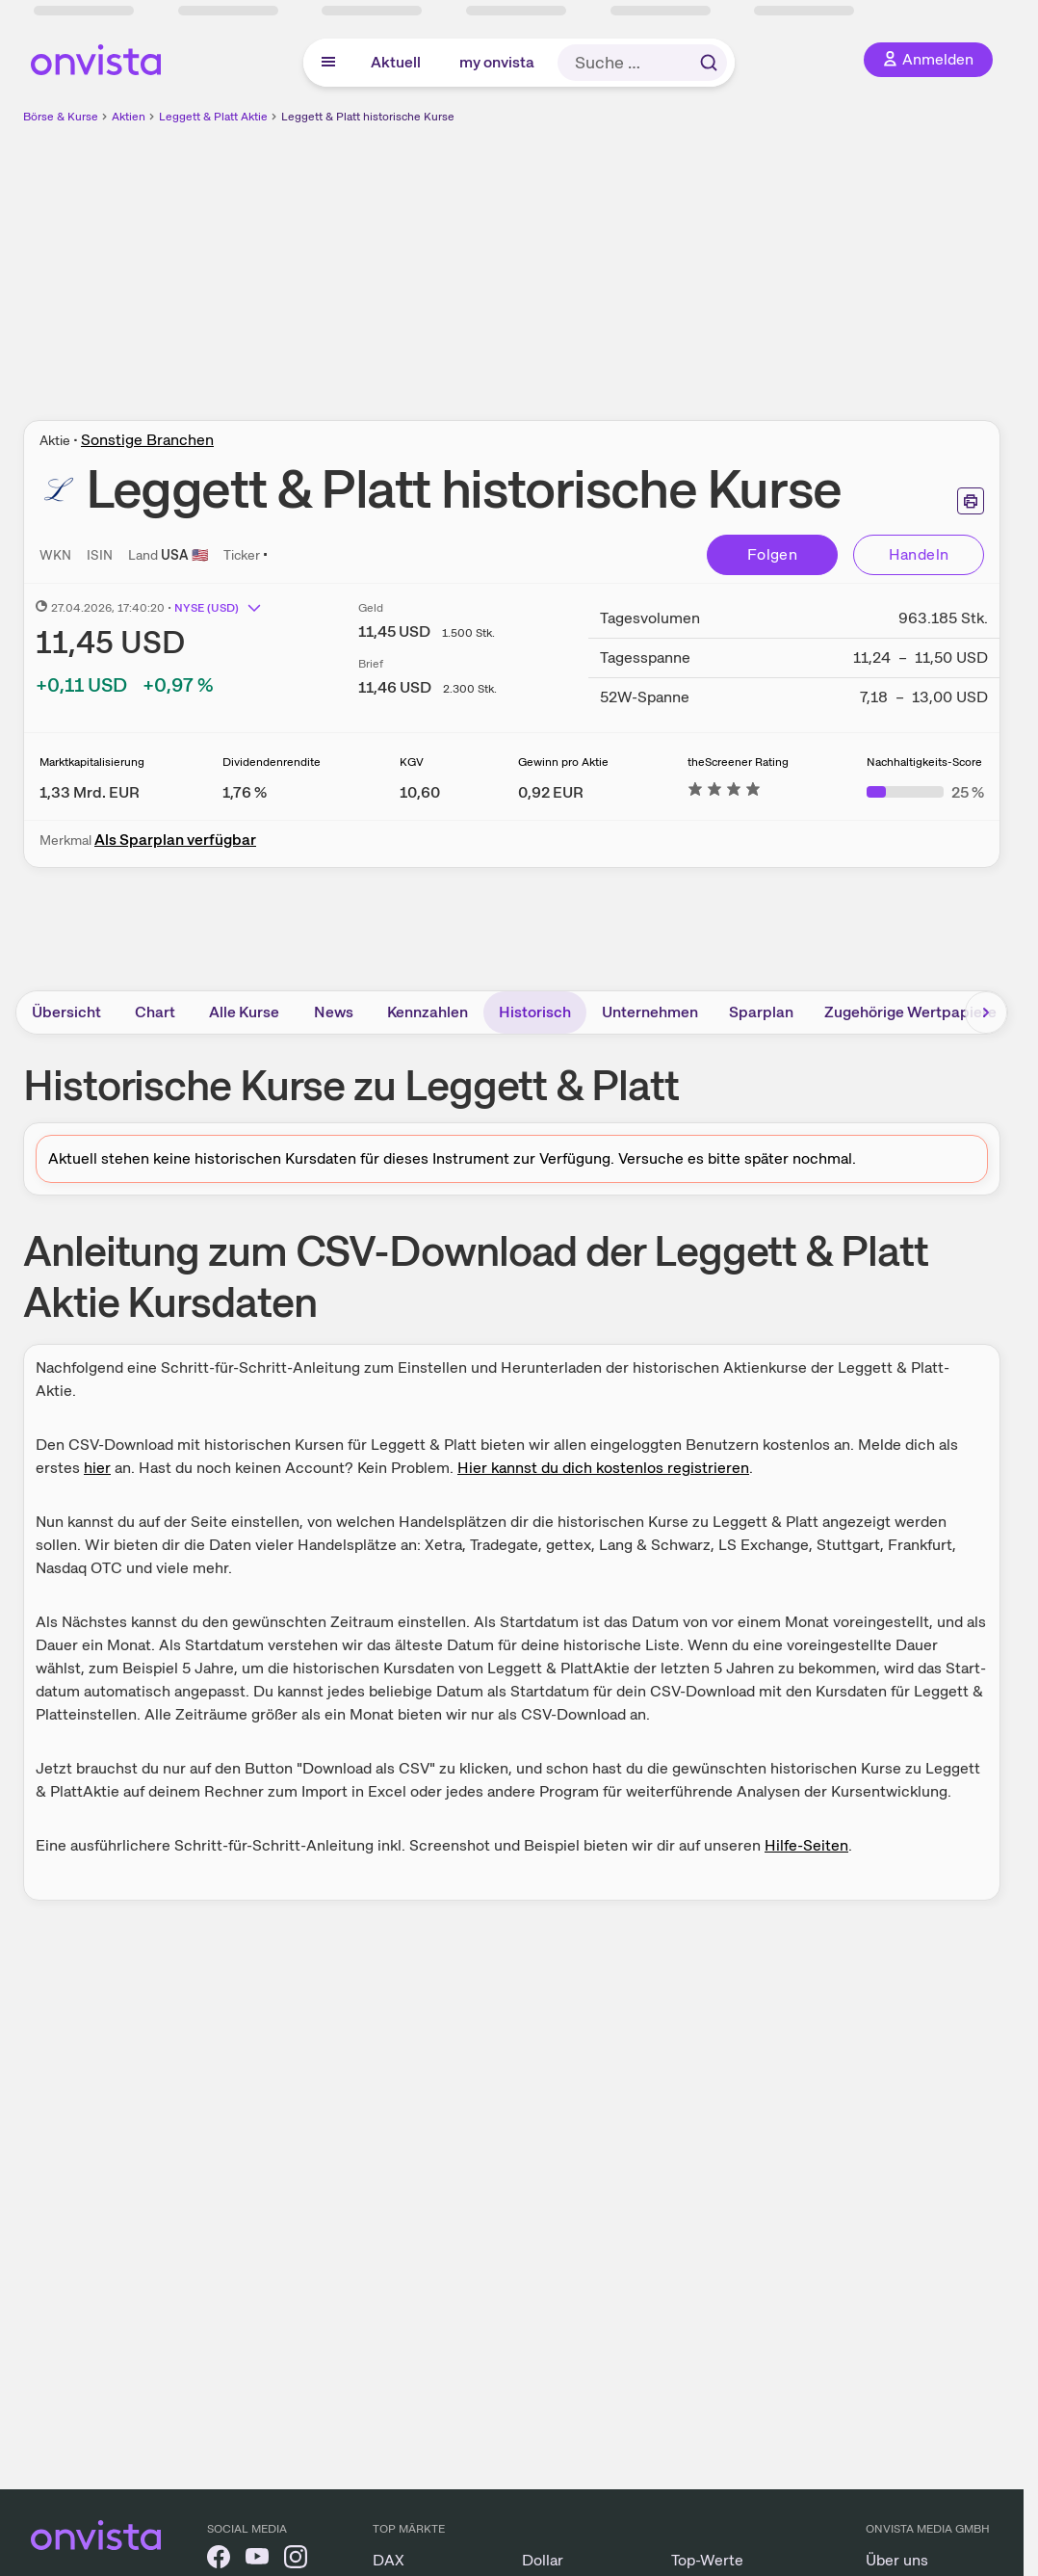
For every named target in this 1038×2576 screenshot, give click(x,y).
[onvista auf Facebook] (218, 2560)
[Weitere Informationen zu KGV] (420, 792)
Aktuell (396, 62)
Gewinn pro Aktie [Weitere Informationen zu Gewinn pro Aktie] (563, 762)
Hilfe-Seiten (806, 1845)
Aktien (128, 116)
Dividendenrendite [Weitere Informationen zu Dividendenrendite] (271, 762)
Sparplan (761, 1012)
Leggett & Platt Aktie (213, 116)
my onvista (496, 62)
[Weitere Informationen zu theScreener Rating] (724, 792)
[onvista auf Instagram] (295, 2560)
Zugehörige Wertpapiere (910, 1012)
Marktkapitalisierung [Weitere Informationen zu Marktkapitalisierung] (91, 762)
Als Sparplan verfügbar (175, 839)
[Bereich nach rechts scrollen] (986, 1012)
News (333, 1012)
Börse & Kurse (60, 116)
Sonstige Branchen (147, 440)
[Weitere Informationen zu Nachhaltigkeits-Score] (925, 792)
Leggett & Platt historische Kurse (367, 116)
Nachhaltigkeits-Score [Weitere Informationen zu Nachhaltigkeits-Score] (924, 762)
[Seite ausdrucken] (970, 500)
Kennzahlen (427, 1012)
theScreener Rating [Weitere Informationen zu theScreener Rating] (738, 762)
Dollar (542, 2560)
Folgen (772, 554)
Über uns (897, 2560)
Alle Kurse (244, 1012)
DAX (388, 2560)
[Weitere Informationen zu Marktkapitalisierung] (89, 792)
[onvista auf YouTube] (257, 2560)
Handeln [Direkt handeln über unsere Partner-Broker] (919, 554)
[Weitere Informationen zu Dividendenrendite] (244, 792)
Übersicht (66, 1012)
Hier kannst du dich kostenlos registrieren (603, 1468)
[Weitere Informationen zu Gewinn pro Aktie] (551, 792)
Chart (155, 1012)
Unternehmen (650, 1012)
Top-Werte (707, 2560)
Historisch (535, 1012)
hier (97, 1468)
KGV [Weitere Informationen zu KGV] (412, 762)
